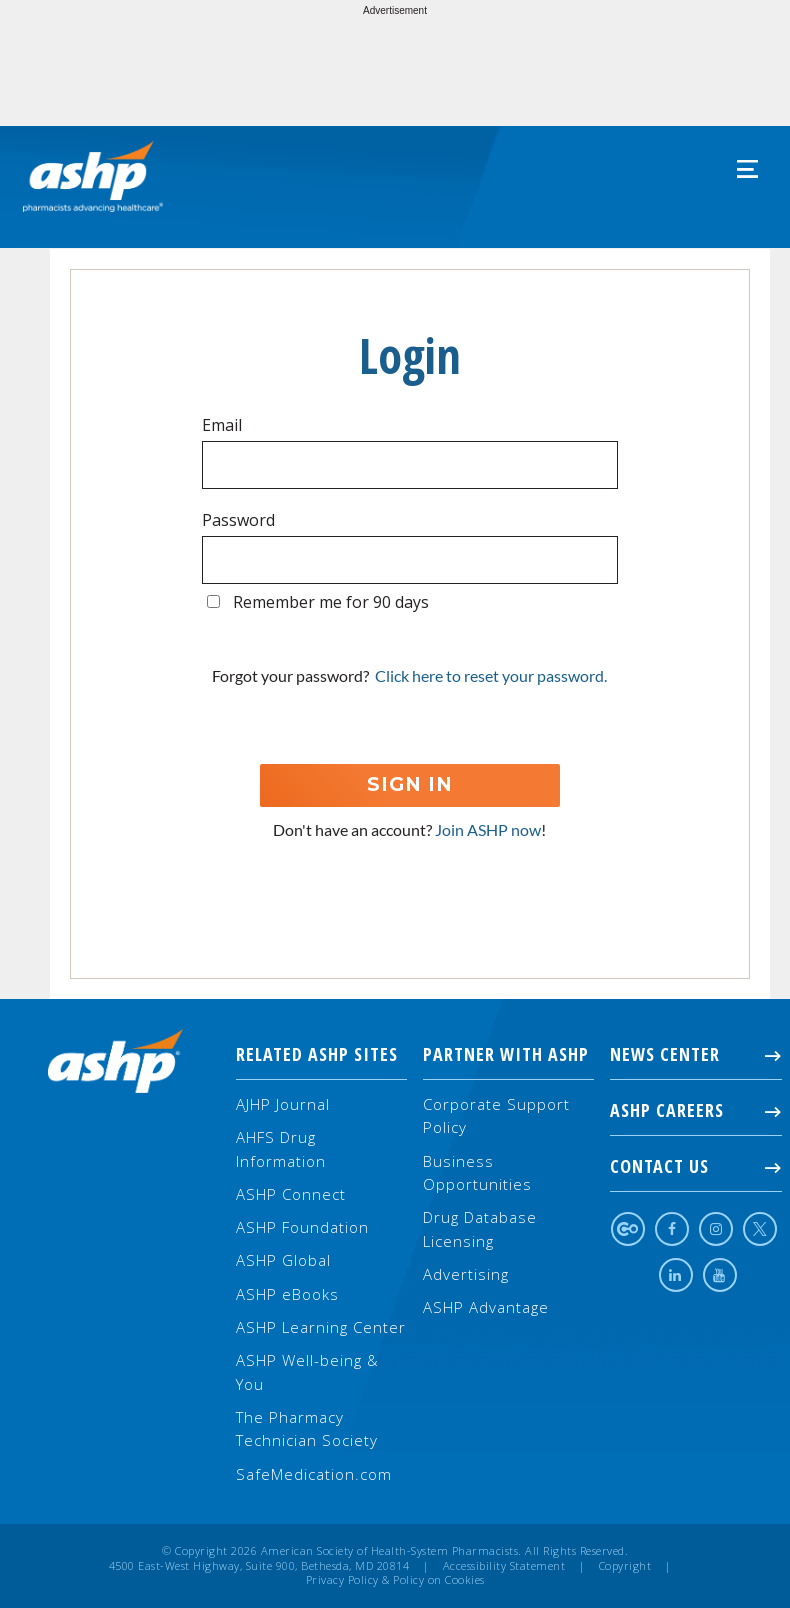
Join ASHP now (488, 829)
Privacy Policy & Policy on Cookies (395, 1580)
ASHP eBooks (287, 1294)
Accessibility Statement (504, 1566)
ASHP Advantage (486, 1307)
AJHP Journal (283, 1104)
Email (222, 425)
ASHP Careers (695, 1110)
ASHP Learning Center (321, 1327)
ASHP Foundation (302, 1227)
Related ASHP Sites (317, 1054)
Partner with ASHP (506, 1054)
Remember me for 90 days (331, 602)
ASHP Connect (291, 1194)
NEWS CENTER (695, 1054)
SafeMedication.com (314, 1474)
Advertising (466, 1274)
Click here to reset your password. (491, 675)
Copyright (625, 1566)
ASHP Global (283, 1260)
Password (238, 520)
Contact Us (695, 1166)
